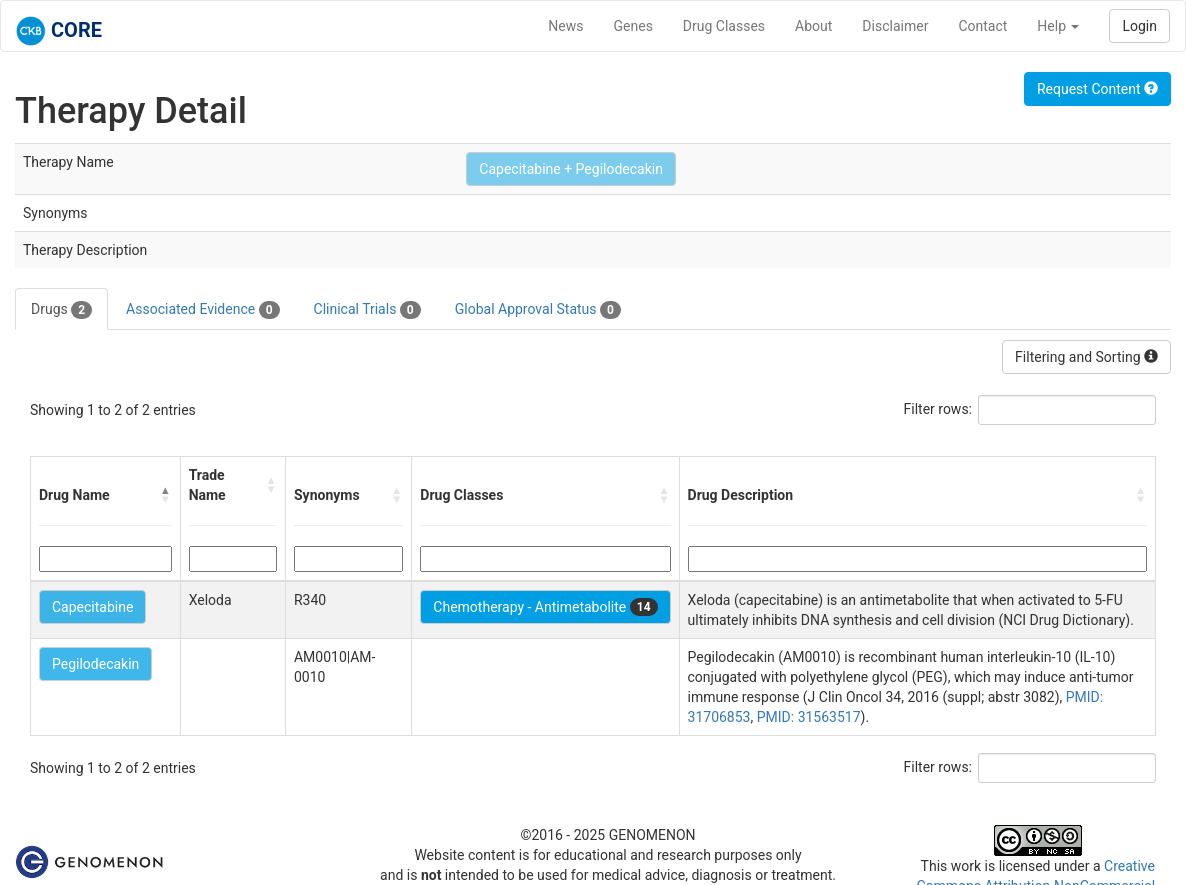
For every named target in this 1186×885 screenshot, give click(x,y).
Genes (633, 26)
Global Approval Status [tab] (538, 310)
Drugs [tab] (61, 310)
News (565, 26)
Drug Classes (724, 26)
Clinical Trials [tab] (367, 310)
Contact (982, 26)
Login (1139, 26)
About (813, 26)
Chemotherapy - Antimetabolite (545, 607)
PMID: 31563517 (809, 717)
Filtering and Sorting (1086, 357)
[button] (166, 495)
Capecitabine (92, 607)
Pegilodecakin (95, 664)
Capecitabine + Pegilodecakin (571, 169)
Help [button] (1058, 26)
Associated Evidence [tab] (202, 310)
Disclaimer (895, 26)
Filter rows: (938, 409)
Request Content (1097, 89)
